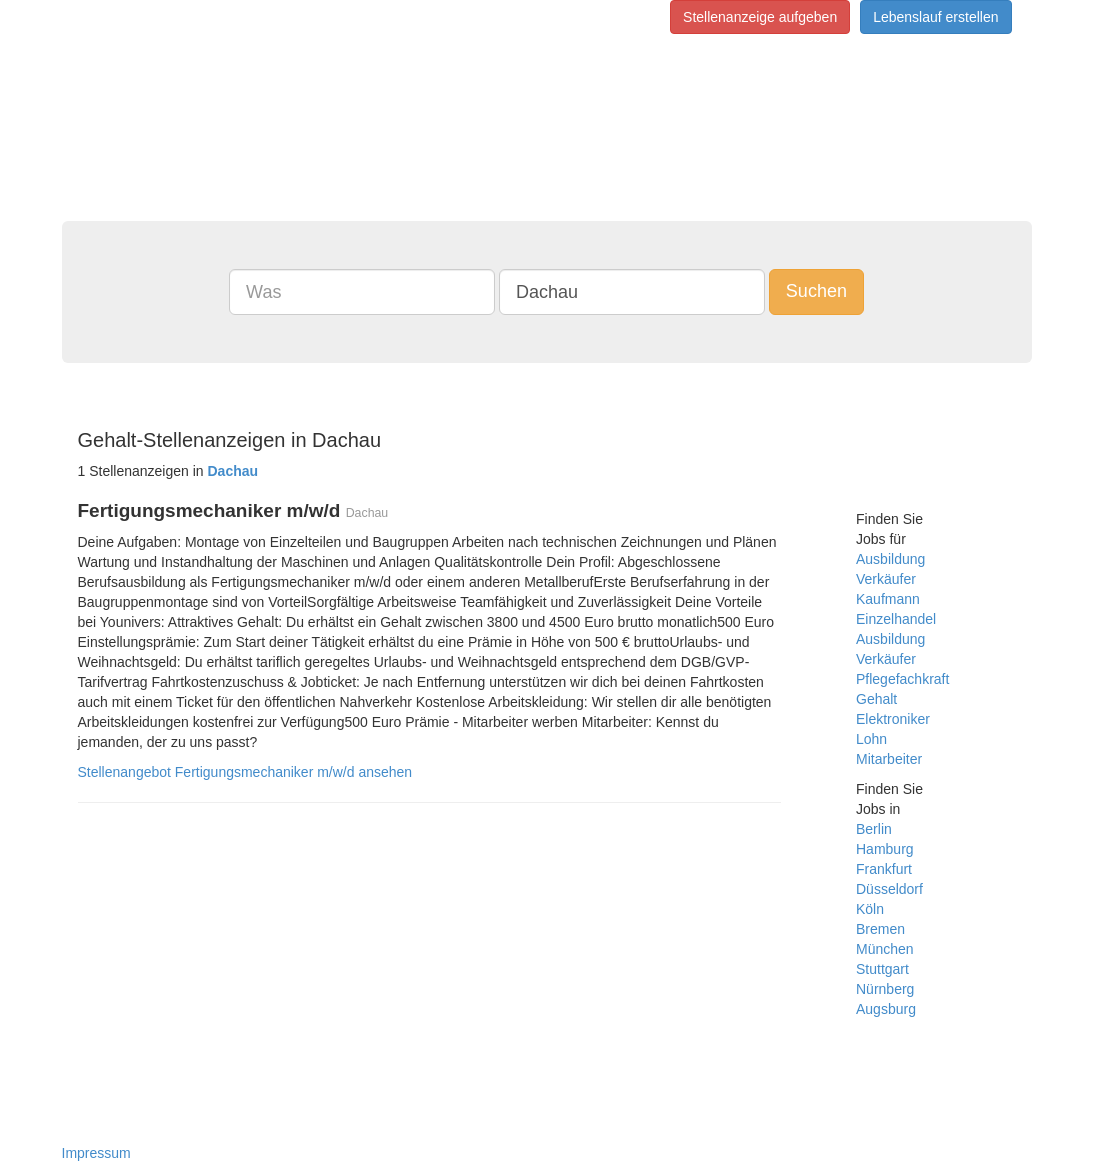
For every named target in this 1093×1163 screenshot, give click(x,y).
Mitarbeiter (889, 759)
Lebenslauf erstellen (935, 17)
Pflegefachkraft (902, 679)
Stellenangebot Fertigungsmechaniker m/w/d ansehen (245, 772)
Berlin (874, 829)
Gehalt (876, 699)
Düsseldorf (889, 889)
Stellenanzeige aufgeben (760, 17)
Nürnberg (885, 989)
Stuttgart (882, 969)
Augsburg (886, 1009)
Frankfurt (884, 869)
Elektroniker (893, 719)
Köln (870, 909)
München (885, 949)
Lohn (871, 739)
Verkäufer (886, 579)
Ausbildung (890, 559)
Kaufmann (888, 599)
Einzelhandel (896, 619)
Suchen (816, 291)
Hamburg (885, 849)
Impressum (96, 1153)
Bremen (880, 929)
